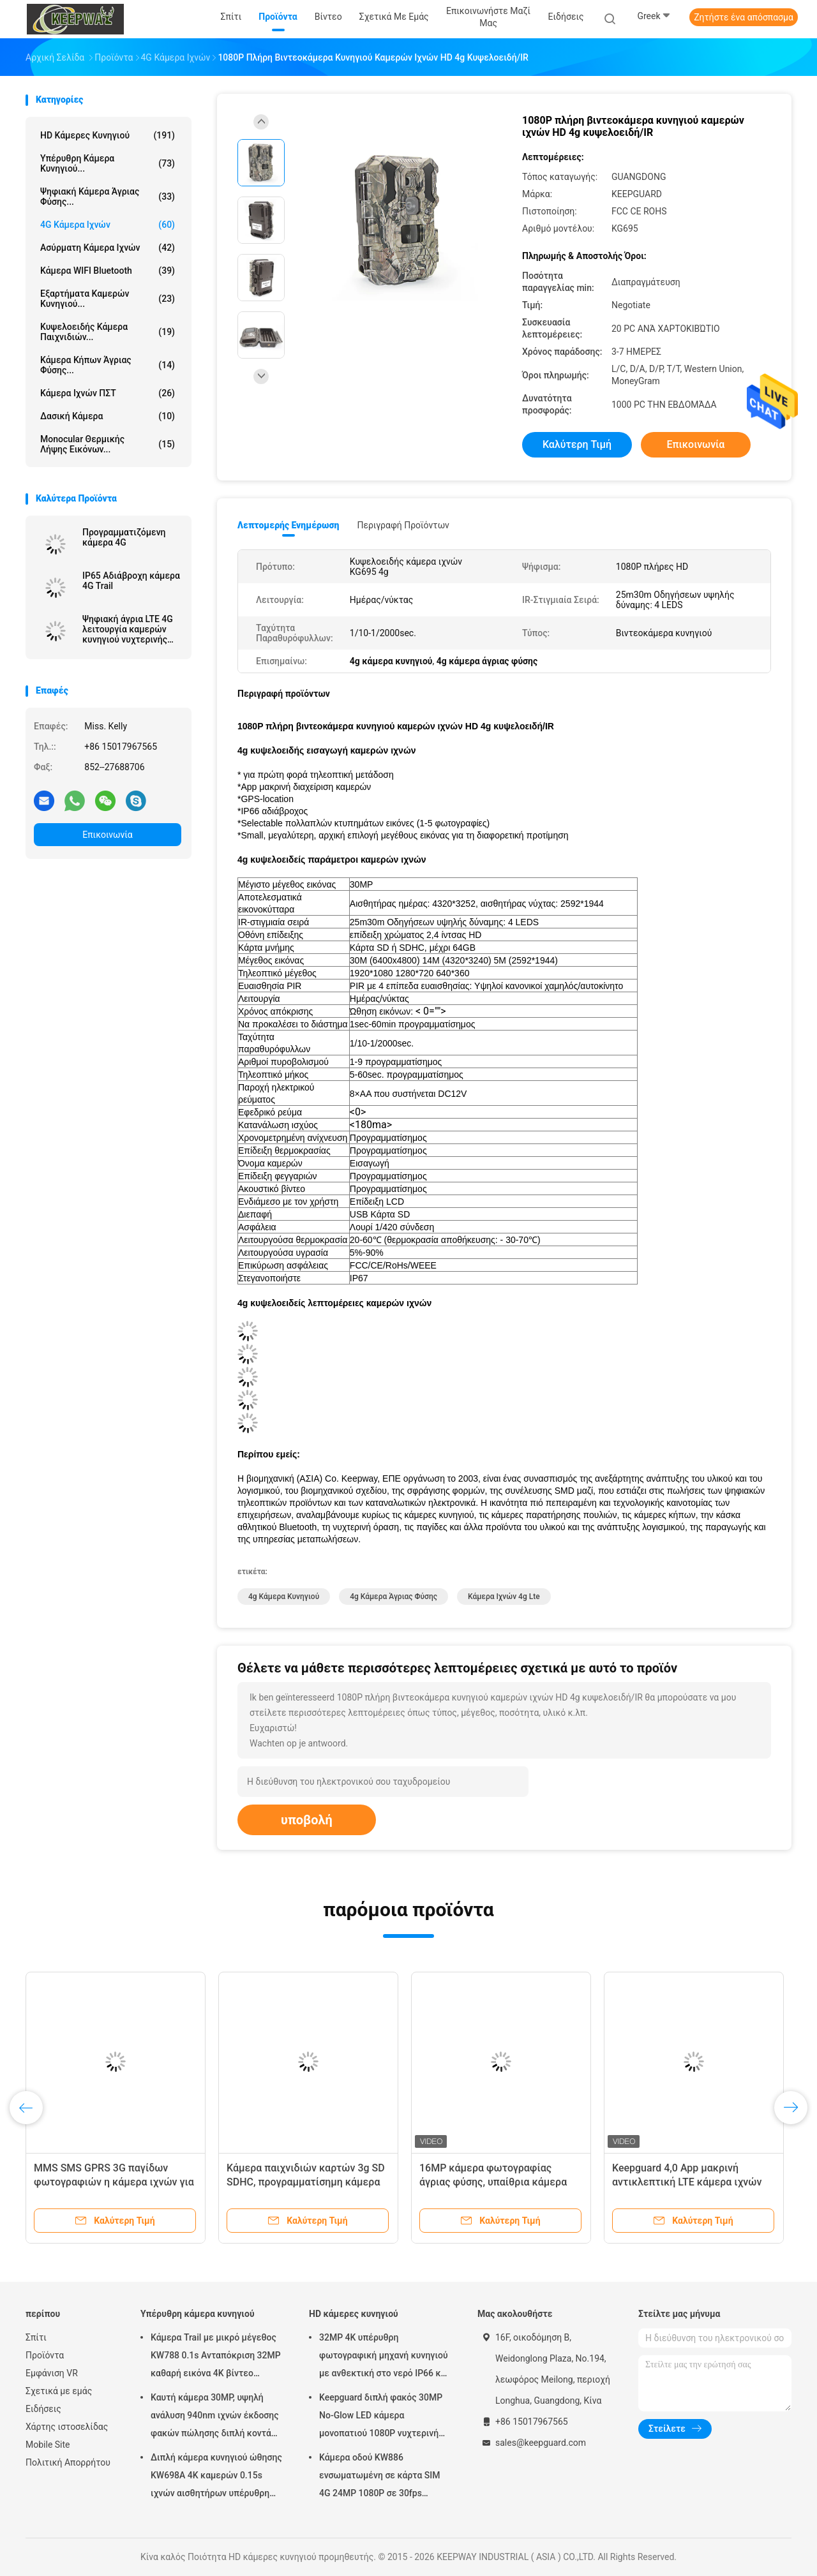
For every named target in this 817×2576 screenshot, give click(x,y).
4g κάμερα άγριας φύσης (393, 1596)
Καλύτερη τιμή (577, 444)
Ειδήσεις (43, 2409)
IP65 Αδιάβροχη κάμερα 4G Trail (131, 580)
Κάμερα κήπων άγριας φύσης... (107, 365)
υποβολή (307, 1820)
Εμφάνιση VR (52, 2373)
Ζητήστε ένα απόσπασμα (743, 17)
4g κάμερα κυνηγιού (283, 1596)
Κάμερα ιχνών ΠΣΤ (107, 393)
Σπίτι (36, 2337)
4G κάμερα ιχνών (107, 224)
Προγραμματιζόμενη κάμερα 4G (124, 537)
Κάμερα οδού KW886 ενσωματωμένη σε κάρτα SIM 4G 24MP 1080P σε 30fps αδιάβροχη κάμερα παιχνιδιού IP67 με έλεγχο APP (380, 2477)
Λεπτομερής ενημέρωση (288, 525)
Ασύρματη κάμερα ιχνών (107, 247)
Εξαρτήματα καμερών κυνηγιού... (107, 298)
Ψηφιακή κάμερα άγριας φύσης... (107, 196)
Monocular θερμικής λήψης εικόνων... (107, 444)
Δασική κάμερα (107, 416)
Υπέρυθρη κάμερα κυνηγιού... (107, 163)
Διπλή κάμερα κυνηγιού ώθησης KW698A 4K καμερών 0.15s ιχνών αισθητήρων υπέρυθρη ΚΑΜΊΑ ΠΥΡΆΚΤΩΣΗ (216, 2477)
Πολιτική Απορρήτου (68, 2462)
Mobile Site (48, 2444)
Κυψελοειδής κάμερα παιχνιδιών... (107, 332)
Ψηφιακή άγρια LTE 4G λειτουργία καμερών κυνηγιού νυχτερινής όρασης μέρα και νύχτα (129, 629)
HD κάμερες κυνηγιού (107, 135)
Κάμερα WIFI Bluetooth (107, 270)
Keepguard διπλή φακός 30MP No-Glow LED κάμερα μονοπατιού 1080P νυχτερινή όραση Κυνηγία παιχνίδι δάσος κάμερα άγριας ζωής (380, 2417)
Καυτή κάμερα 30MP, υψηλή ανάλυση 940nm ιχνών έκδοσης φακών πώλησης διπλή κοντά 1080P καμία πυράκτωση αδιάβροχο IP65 (215, 2417)
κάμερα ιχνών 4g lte (504, 1596)
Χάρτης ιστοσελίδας (67, 2427)
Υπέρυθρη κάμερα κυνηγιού (197, 2314)
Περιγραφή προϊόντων (403, 525)
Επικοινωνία (107, 835)
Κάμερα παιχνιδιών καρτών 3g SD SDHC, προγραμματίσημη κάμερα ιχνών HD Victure (306, 2182)
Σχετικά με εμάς (59, 2391)
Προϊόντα (45, 2355)
